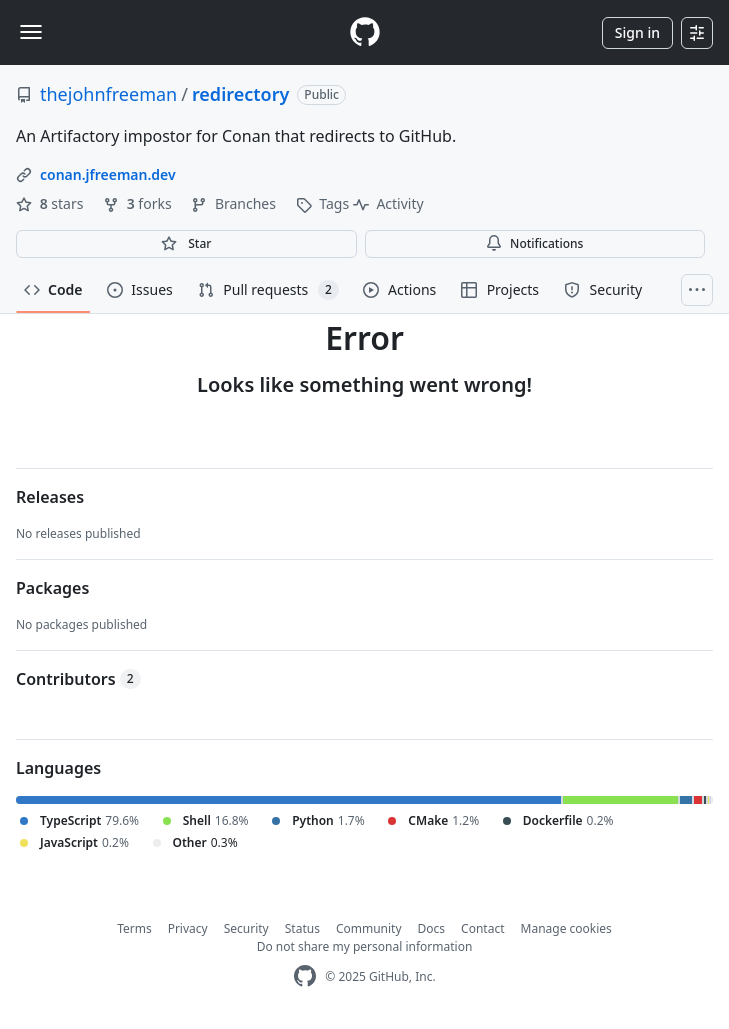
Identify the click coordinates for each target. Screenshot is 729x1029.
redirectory (240, 94)
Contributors (78, 679)
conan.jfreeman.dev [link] (108, 174)
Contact (482, 928)
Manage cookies (566, 928)
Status (302, 928)
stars (51, 203)
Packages (52, 588)
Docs (432, 928)
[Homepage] (365, 32)
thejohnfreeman (108, 94)
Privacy (188, 928)
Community (369, 928)
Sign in (637, 32)
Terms (134, 928)
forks (139, 203)
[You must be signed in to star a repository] (186, 244)
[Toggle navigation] (31, 32)
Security (246, 928)
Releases (50, 497)
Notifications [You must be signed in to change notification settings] (534, 243)
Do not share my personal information (365, 946)
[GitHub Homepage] (305, 976)
